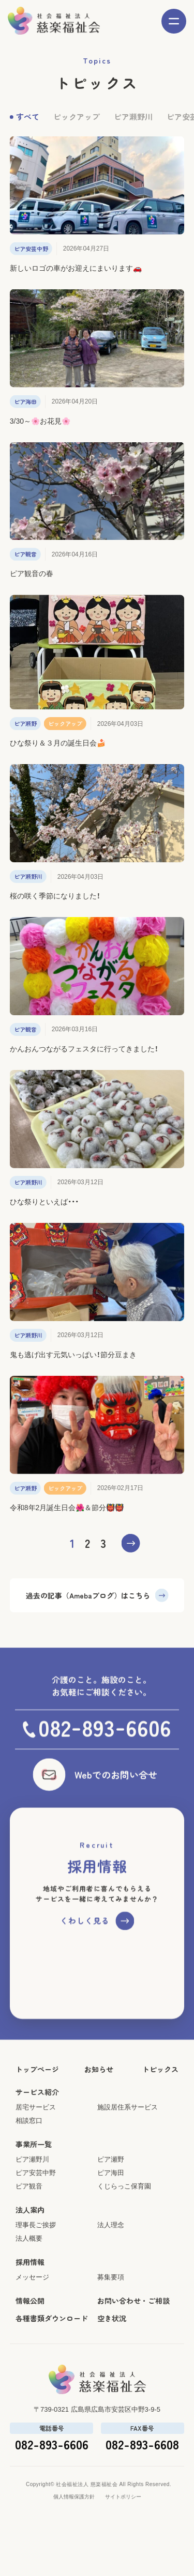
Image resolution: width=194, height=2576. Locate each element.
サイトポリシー (123, 2549)
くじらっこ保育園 (124, 2238)
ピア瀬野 (110, 2211)
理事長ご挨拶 (36, 2277)
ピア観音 (29, 2238)
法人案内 (30, 2262)
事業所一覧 (34, 2196)
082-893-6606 (51, 2496)
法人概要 (29, 2290)
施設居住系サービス (127, 2159)
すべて (27, 124)
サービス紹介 (37, 2144)
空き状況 (111, 2370)
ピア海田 (110, 2225)
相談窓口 (29, 2173)
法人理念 (110, 2277)
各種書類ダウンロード (52, 2370)
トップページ (37, 2121)
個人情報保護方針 (74, 2549)
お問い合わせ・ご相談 (133, 2353)
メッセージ (32, 2329)
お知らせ (98, 2121)
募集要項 (110, 2329)
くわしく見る (85, 1973)
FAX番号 (143, 2480)
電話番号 (51, 2480)
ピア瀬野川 (133, 124)
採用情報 (30, 2314)
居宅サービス (36, 2159)
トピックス (160, 2121)
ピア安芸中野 (36, 2225)
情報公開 (30, 2353)
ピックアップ (76, 124)
